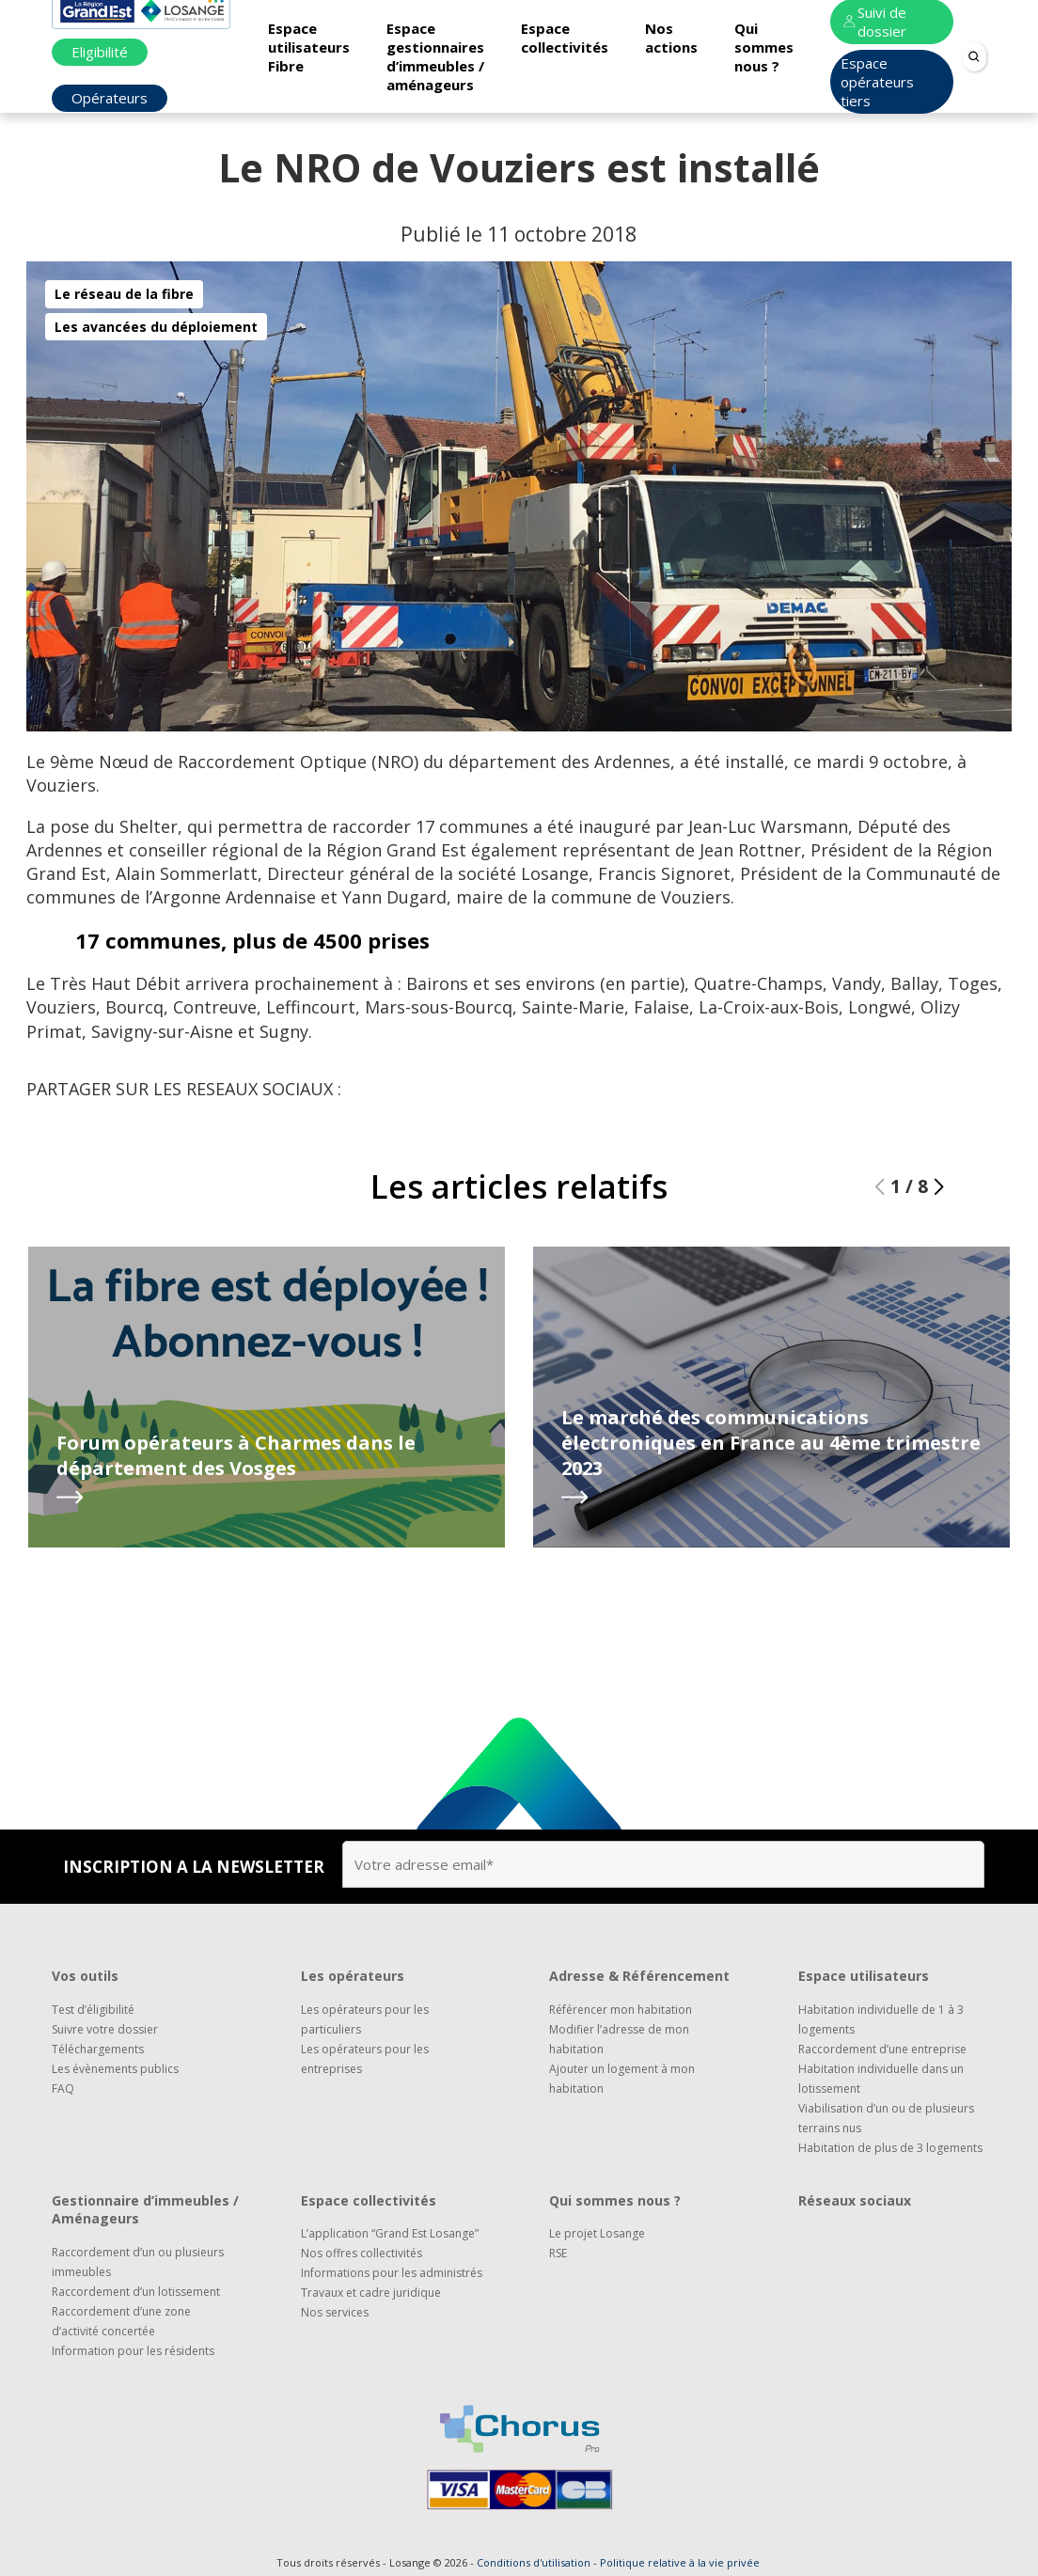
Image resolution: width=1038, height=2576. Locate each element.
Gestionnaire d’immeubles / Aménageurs (145, 2209)
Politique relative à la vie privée (680, 2562)
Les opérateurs (352, 1976)
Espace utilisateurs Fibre (309, 47)
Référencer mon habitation (620, 2010)
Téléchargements (98, 2049)
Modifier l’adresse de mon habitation (619, 2039)
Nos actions (671, 37)
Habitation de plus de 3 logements (890, 2148)
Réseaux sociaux (854, 2200)
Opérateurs (109, 97)
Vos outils (85, 1976)
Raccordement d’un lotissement (136, 2292)
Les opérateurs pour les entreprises (365, 2059)
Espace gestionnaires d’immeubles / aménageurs (435, 56)
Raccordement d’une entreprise (882, 2049)
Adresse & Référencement (639, 1976)
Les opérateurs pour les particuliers (365, 2019)
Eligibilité (99, 51)
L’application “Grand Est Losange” (390, 2233)
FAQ (63, 2089)
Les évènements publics (115, 2069)
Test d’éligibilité (93, 2010)
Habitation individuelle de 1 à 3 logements (881, 2019)
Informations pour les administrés (391, 2273)
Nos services (335, 2312)
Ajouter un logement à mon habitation (622, 2079)
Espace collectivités (564, 37)
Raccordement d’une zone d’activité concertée (121, 2321)
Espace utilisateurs (863, 1976)
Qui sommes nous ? (764, 47)
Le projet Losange (597, 2233)
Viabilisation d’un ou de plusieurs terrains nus (886, 2118)
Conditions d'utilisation (533, 2562)
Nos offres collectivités (361, 2253)
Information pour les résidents (133, 2351)
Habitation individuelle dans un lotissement (881, 2079)
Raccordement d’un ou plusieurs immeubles (138, 2262)
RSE (558, 2253)
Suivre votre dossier (105, 2029)
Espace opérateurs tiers (877, 82)
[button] (939, 1235)
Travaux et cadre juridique (371, 2293)
